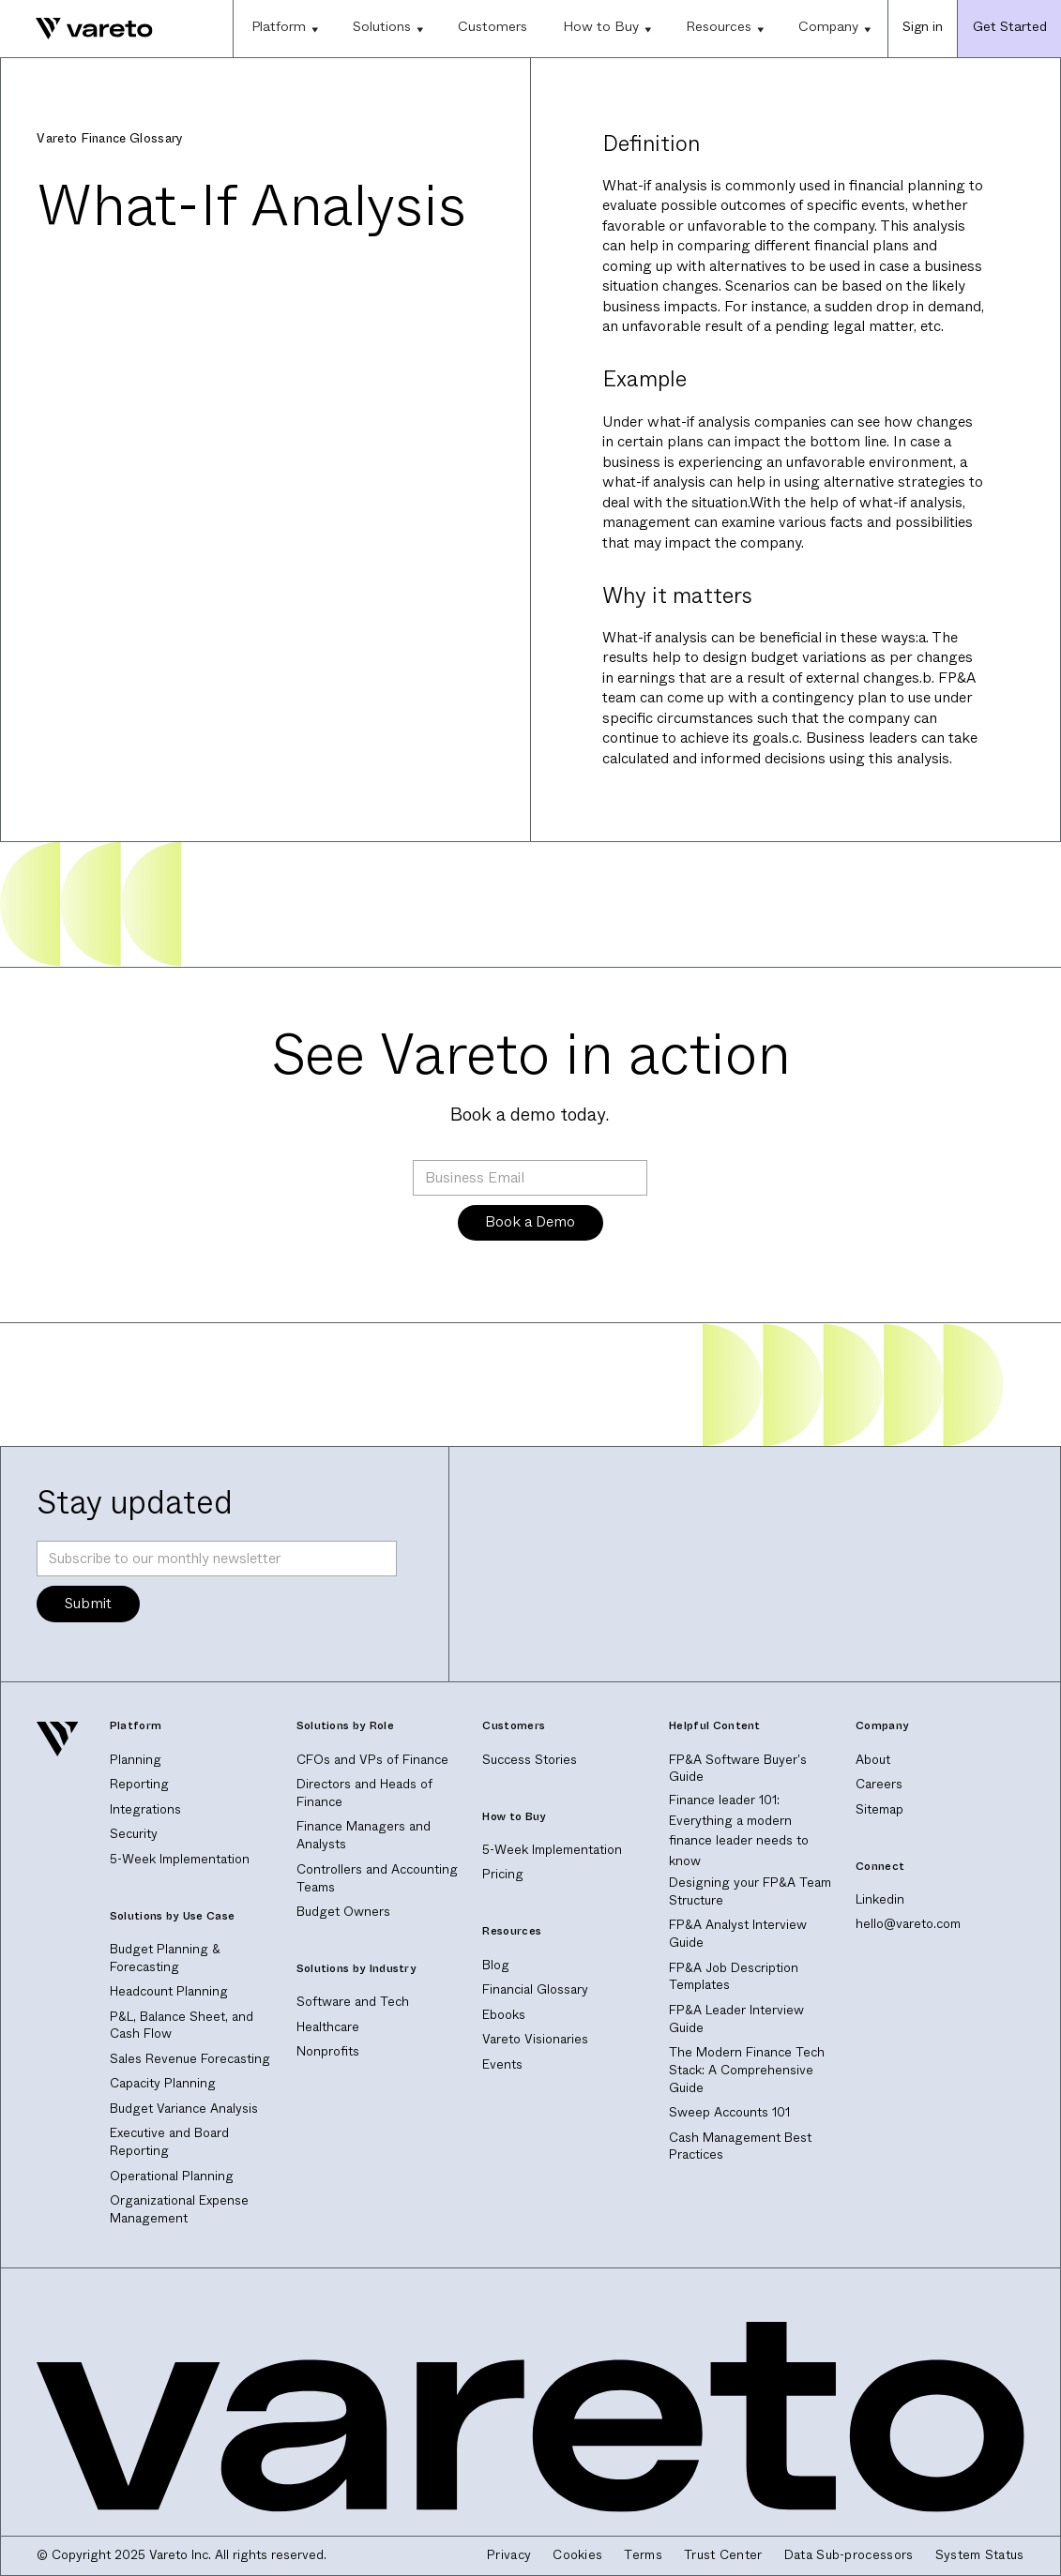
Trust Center (723, 2555)
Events (502, 2064)
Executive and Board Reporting (169, 2142)
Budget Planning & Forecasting (165, 1958)
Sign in (922, 27)
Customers (492, 27)
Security (134, 1834)
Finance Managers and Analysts (363, 1835)
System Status (979, 2555)
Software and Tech (352, 2002)
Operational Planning (172, 2176)
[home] (76, 28)
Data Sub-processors (849, 2555)
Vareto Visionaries (535, 2039)
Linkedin (880, 1899)
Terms (643, 2555)
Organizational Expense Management (179, 2209)
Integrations (145, 1809)
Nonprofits (327, 2051)
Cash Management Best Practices (740, 2146)
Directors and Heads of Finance (364, 1793)
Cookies (577, 2555)
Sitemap (879, 1809)
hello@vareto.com (908, 1924)
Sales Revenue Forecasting (190, 2059)
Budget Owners (343, 1912)
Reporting (139, 1784)
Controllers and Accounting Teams (377, 1878)
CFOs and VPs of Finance (372, 1760)
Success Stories (529, 1760)
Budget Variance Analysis (184, 2108)
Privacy (509, 2555)
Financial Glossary (535, 1989)
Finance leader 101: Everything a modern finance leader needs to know (739, 1830)
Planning (135, 1760)
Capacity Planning (163, 2083)
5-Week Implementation (180, 1859)
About (873, 1760)
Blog (495, 1965)
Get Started (1010, 27)
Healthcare (327, 2027)
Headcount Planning (169, 1991)
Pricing (502, 1874)
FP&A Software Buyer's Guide (738, 1768)
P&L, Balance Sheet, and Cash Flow (181, 2025)
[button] (284, 28)
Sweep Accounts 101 (729, 2112)
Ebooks (503, 2015)
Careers (879, 1784)
